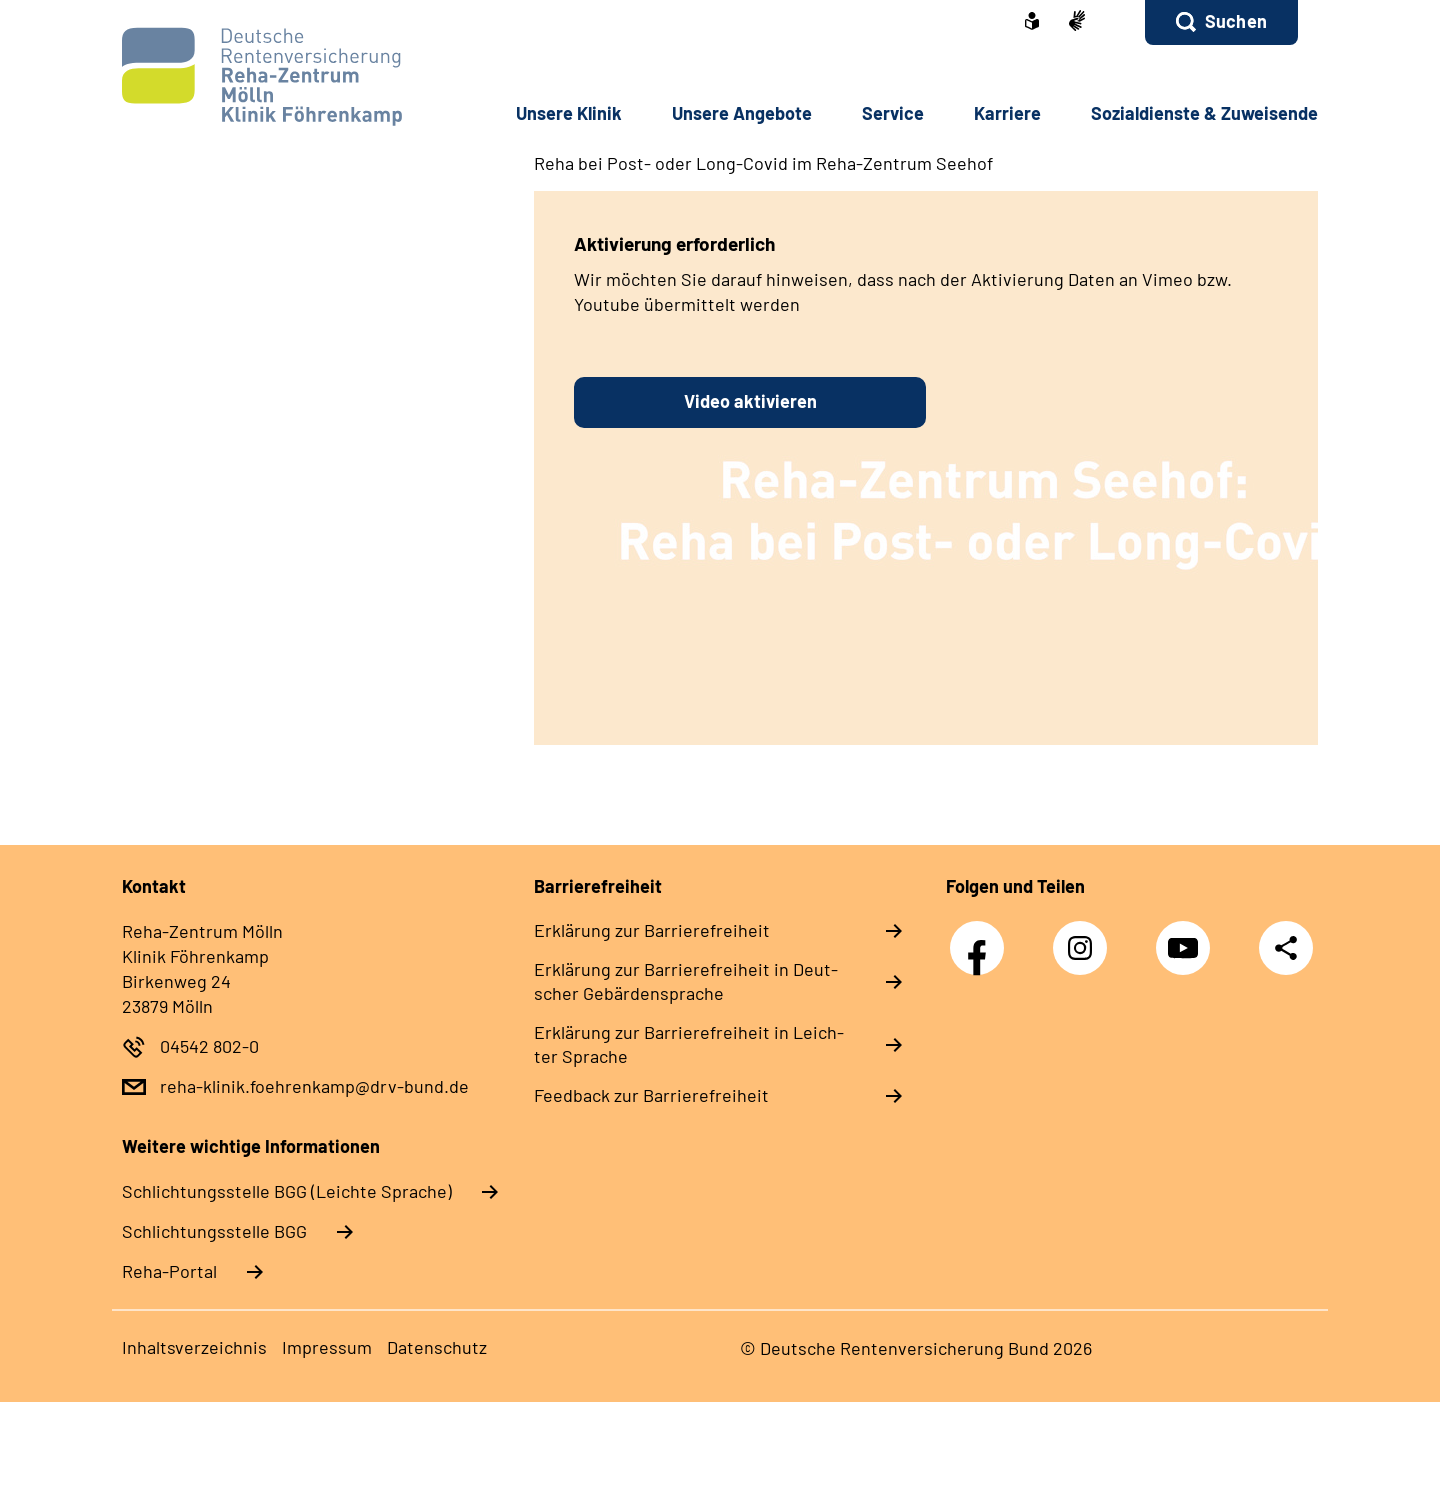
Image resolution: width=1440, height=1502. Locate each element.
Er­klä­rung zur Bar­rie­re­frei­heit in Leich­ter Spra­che (689, 1044)
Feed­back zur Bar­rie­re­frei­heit (651, 1095)
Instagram (1085, 937)
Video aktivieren (750, 401)
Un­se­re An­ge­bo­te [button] (742, 113)
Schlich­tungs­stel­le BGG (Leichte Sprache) (287, 1191)
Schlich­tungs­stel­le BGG (214, 1231)
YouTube (1188, 937)
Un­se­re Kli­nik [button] (569, 113)
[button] (1221, 22)
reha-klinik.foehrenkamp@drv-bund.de (314, 1086)
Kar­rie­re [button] (1007, 113)
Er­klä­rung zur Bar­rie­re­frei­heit (652, 930)
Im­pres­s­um (327, 1347)
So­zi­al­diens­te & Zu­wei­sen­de (1204, 113)
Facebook (982, 937)
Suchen (1236, 21)
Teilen (1286, 947)
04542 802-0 (209, 1046)
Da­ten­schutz (437, 1347)
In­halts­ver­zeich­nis (194, 1347)
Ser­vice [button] (893, 113)
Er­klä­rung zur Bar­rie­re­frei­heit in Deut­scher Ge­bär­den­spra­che (686, 981)
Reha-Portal (169, 1271)
